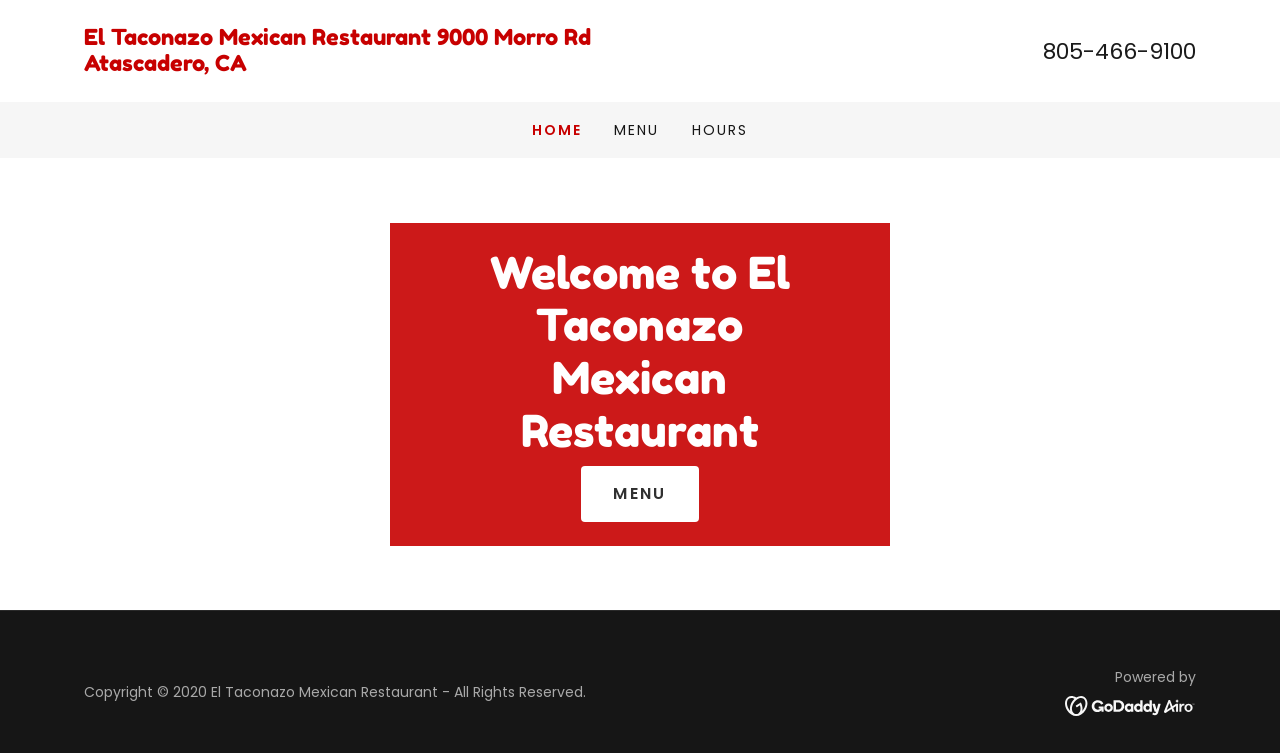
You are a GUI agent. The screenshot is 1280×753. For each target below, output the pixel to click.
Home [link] (557, 130)
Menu (639, 493)
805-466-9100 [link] (1119, 51)
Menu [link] (636, 130)
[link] (362, 65)
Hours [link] (720, 130)
